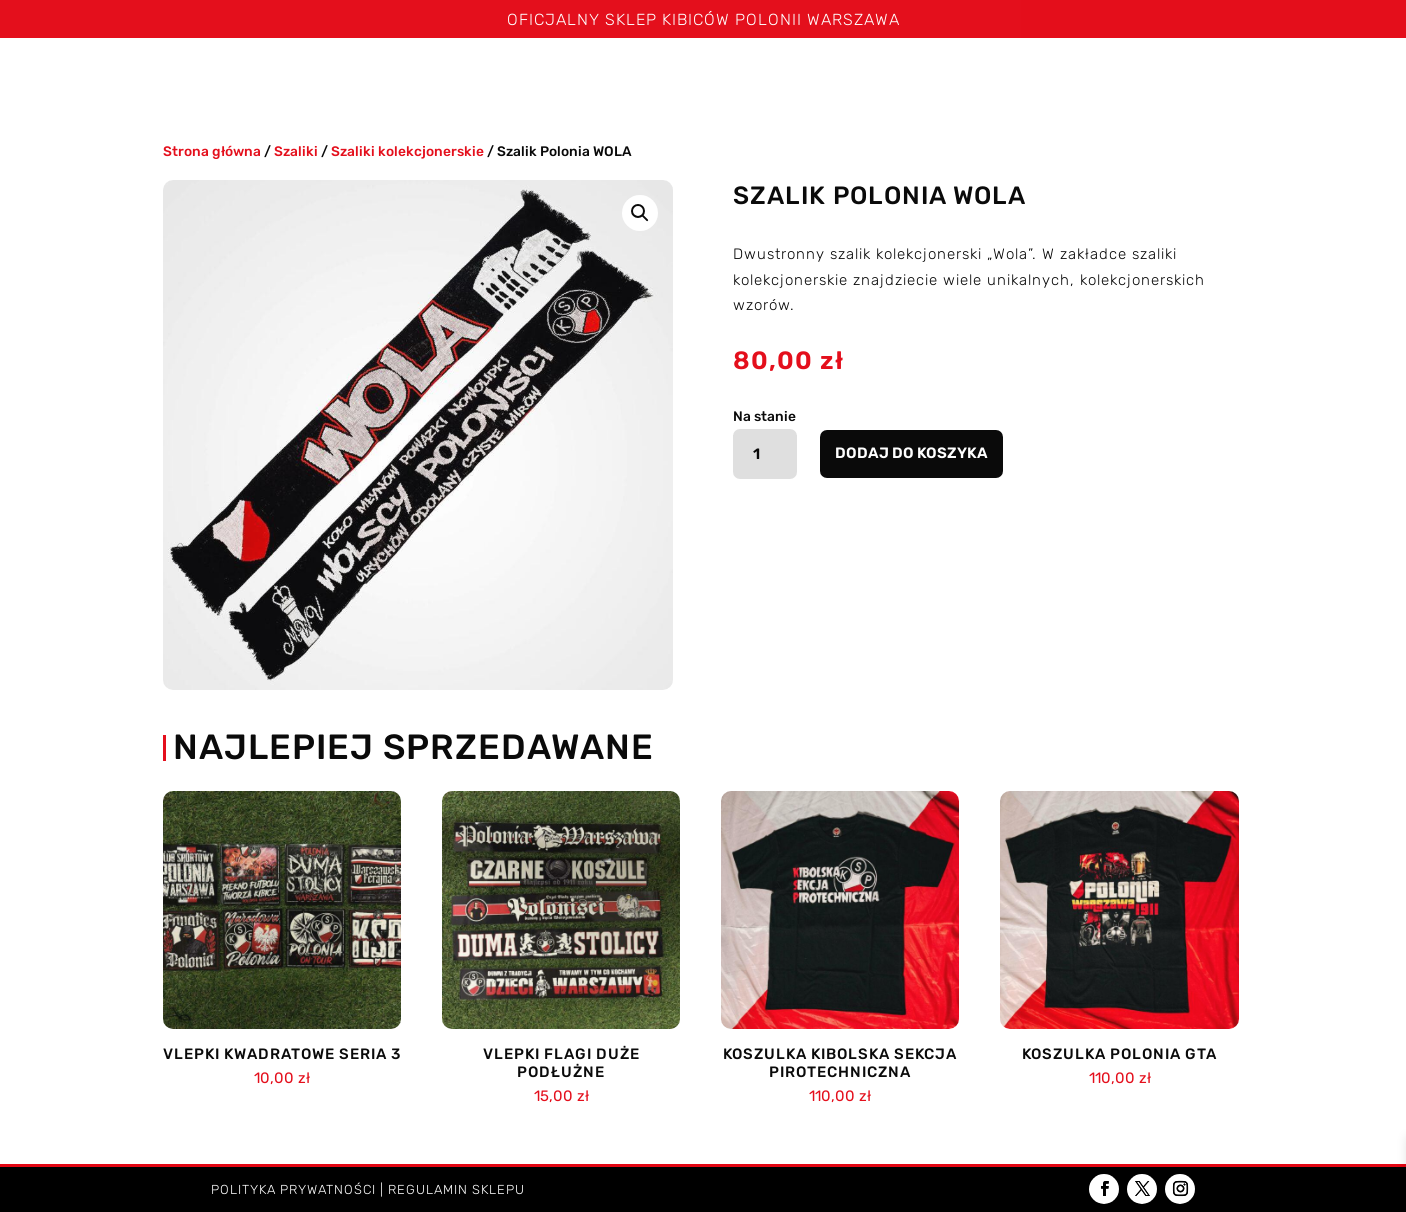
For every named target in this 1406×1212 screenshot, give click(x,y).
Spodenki (536, 78)
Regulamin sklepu (456, 1189)
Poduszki (958, 78)
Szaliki (318, 78)
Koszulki (423, 78)
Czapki (755, 78)
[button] (640, 213)
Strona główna (131, 78)
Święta (241, 78)
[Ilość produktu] (765, 454)
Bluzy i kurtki (650, 78)
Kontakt (1282, 78)
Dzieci (1184, 78)
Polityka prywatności (293, 1189)
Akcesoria (1077, 78)
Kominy (852, 78)
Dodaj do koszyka (911, 453)
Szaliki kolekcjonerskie (407, 151)
